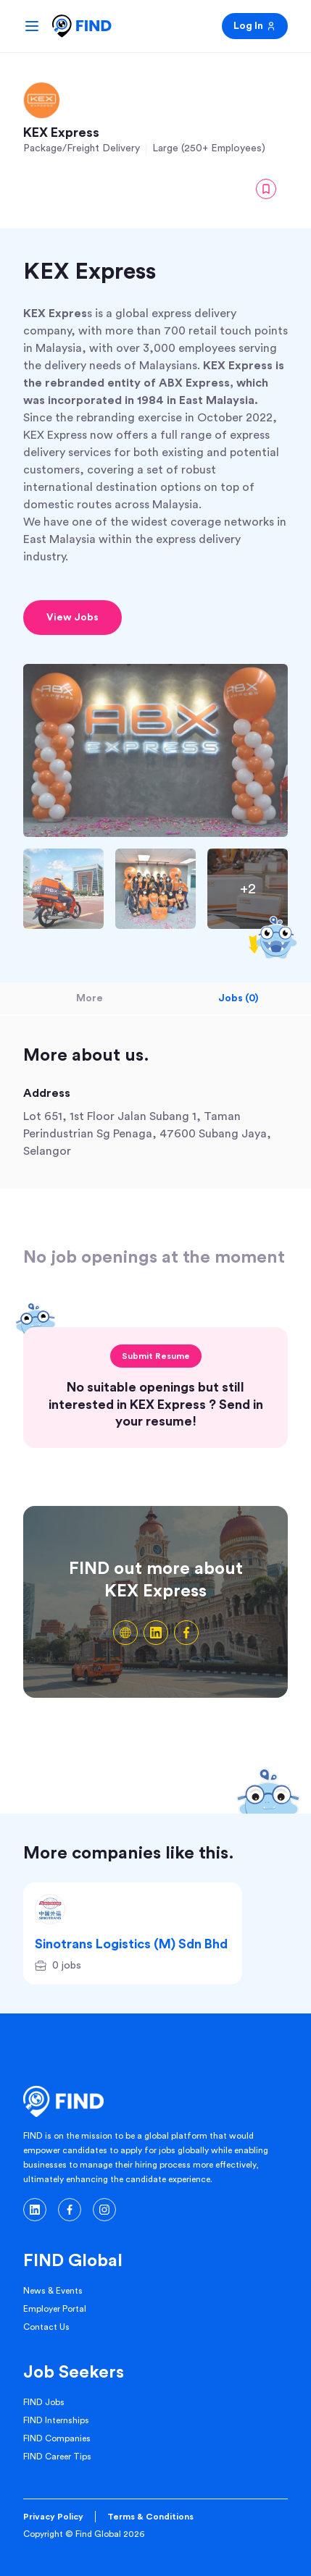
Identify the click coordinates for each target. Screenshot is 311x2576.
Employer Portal (54, 2308)
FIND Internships (56, 2420)
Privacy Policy (53, 2516)
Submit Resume (156, 1356)
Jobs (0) (238, 998)
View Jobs (72, 618)
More (89, 998)
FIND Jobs (44, 2402)
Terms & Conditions (150, 2516)
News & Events (53, 2290)
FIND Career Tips (57, 2456)
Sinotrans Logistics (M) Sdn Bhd (131, 1943)
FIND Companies (57, 2438)
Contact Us (46, 2327)
